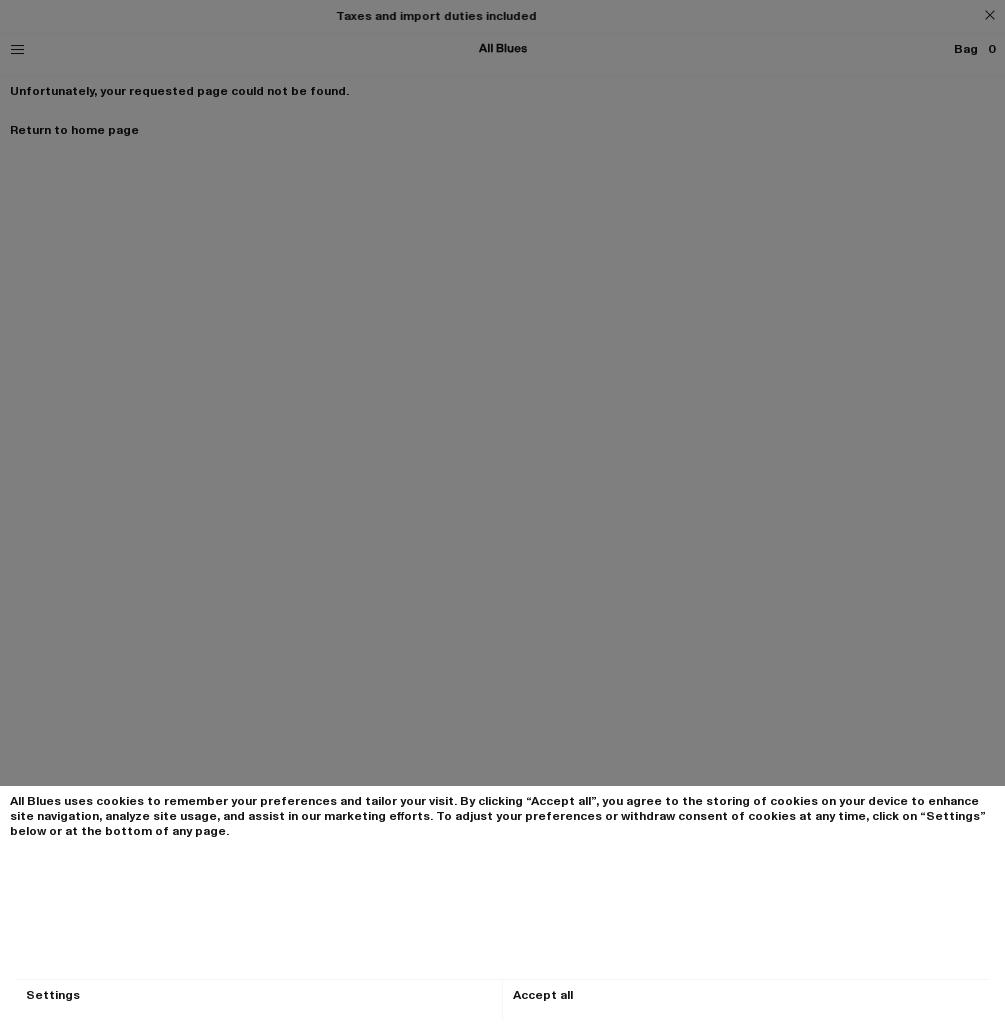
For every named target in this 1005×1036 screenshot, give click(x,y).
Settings (53, 995)
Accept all (543, 995)
